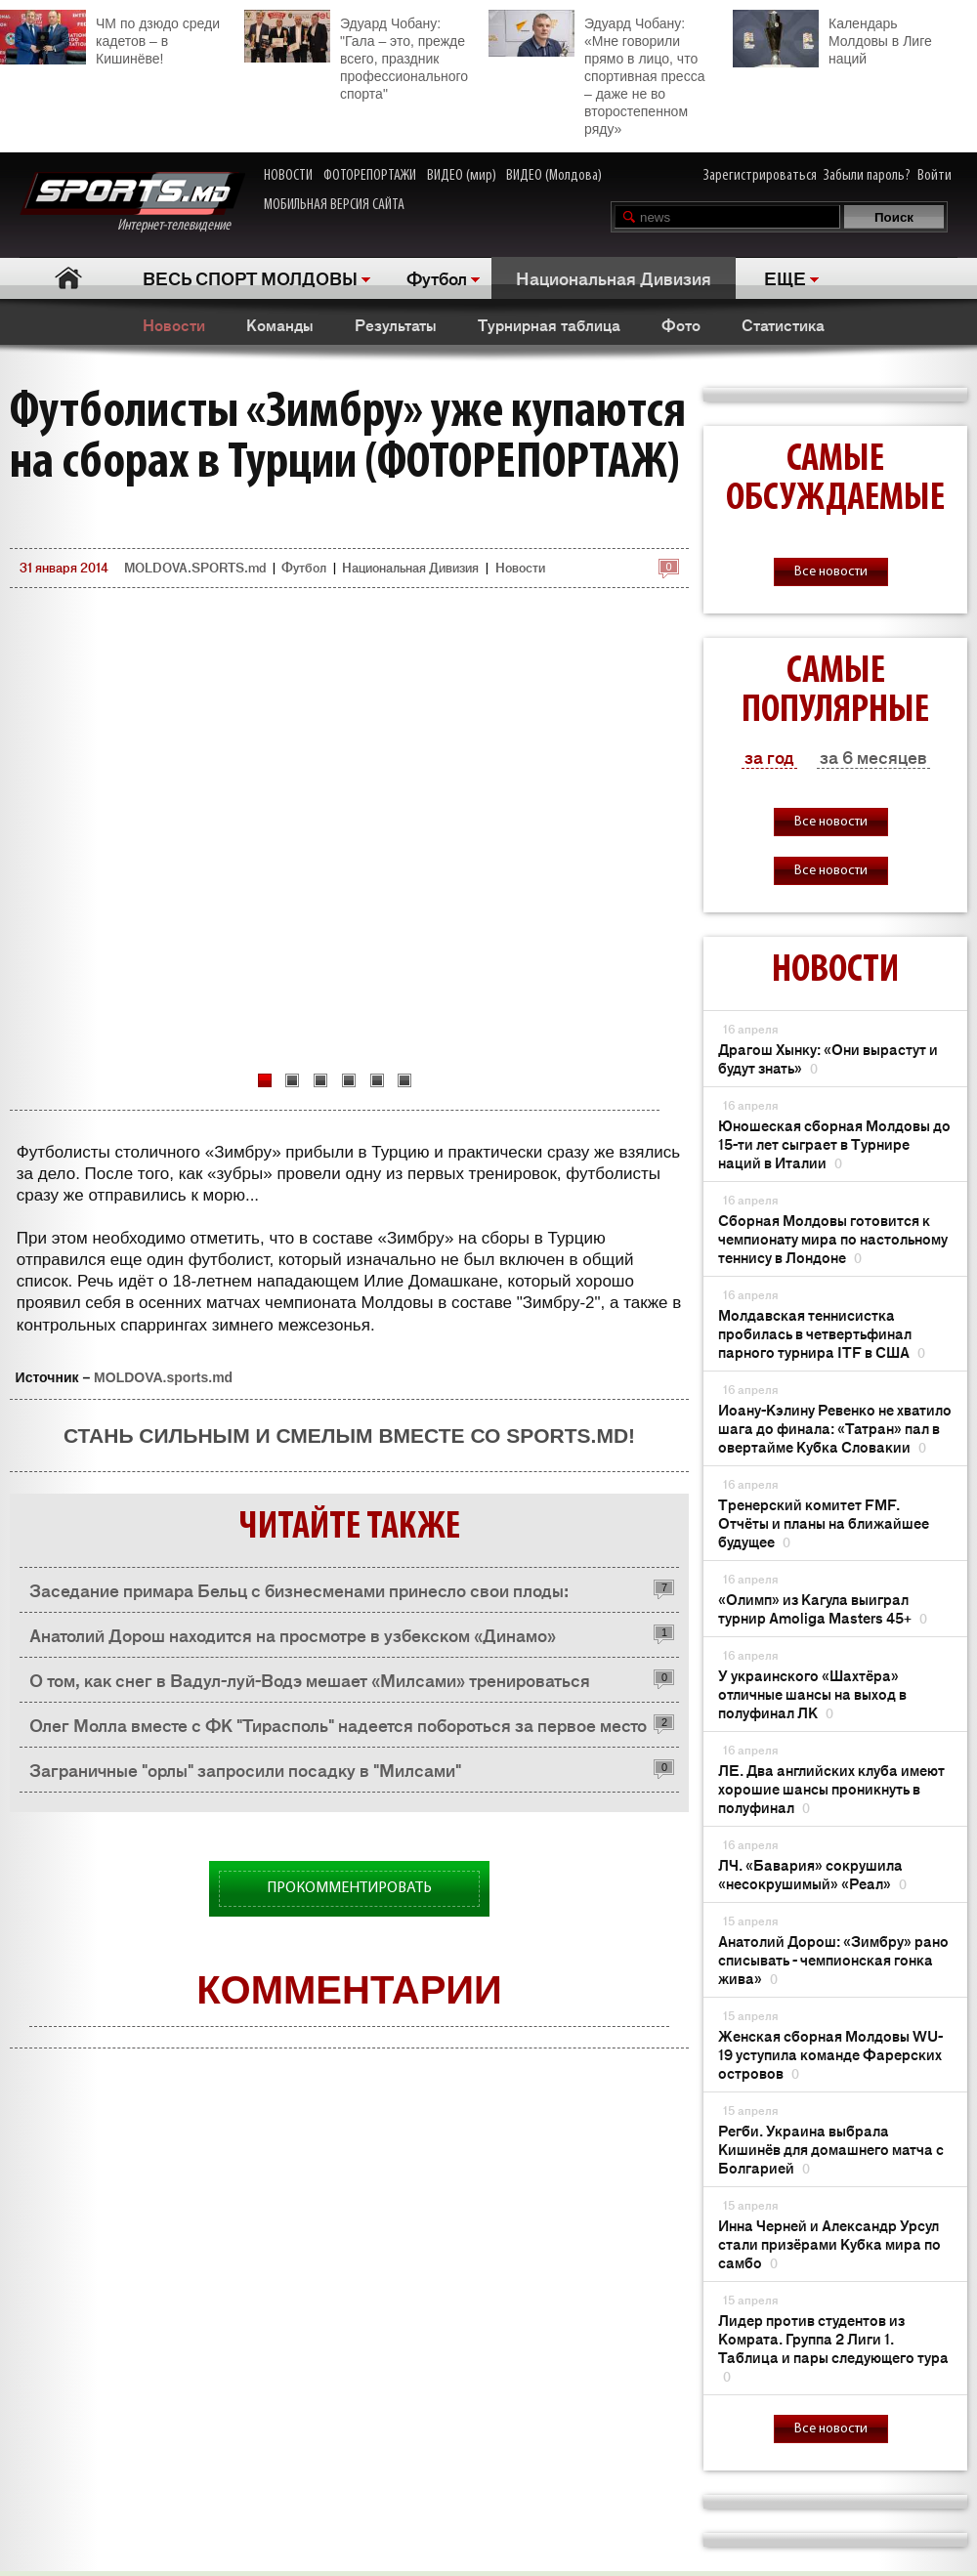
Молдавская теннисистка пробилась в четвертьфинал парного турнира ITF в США (821, 1333)
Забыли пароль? (867, 176)
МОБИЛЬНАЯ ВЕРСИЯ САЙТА (334, 205)
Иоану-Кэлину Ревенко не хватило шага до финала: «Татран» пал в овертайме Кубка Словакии (835, 1428)
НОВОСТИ (288, 176)
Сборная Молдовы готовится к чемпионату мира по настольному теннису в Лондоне (833, 1238)
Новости (174, 324)
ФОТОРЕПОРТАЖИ (369, 176)
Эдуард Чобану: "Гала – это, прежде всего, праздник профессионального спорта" (356, 56)
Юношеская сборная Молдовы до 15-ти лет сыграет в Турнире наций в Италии (834, 1143)
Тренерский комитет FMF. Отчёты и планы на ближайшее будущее (823, 1522)
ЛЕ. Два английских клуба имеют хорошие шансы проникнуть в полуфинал (831, 1788)
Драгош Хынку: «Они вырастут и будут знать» (828, 1058)
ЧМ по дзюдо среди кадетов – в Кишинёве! (110, 38)
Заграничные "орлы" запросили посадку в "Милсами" (245, 1769)
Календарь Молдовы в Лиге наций (832, 38)
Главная (69, 278)
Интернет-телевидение (132, 202)
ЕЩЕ (785, 277)
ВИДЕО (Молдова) (554, 176)
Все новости (831, 572)
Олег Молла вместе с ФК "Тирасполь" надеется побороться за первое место (338, 1724)
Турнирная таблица (549, 324)
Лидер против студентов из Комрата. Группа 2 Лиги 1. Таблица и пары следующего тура (833, 2347)
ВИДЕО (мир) (461, 176)
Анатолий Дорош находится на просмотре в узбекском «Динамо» (292, 1634)
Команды (280, 324)
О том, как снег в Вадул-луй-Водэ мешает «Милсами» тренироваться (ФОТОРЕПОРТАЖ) (309, 1685)
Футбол (436, 277)
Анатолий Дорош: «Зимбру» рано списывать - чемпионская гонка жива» (833, 1959)
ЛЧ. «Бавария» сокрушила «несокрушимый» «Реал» (812, 1873)
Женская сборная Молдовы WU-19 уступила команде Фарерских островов (830, 2054)
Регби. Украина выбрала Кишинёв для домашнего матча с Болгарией (831, 2148)
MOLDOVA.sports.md (163, 1377)
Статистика (783, 324)
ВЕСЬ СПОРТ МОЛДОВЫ (250, 277)
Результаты (396, 324)
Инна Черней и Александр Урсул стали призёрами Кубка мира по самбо (829, 2243)
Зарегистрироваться (760, 176)
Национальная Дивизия (613, 277)
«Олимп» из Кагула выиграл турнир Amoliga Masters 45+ (822, 1607)
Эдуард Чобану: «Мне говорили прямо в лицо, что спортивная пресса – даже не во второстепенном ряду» (596, 73)
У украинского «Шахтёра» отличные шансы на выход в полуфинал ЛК (812, 1693)
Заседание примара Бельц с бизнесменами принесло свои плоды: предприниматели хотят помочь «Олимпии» (299, 1595)
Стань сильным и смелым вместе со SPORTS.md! (349, 1435)
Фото (681, 324)
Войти (934, 176)
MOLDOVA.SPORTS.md (195, 567)
